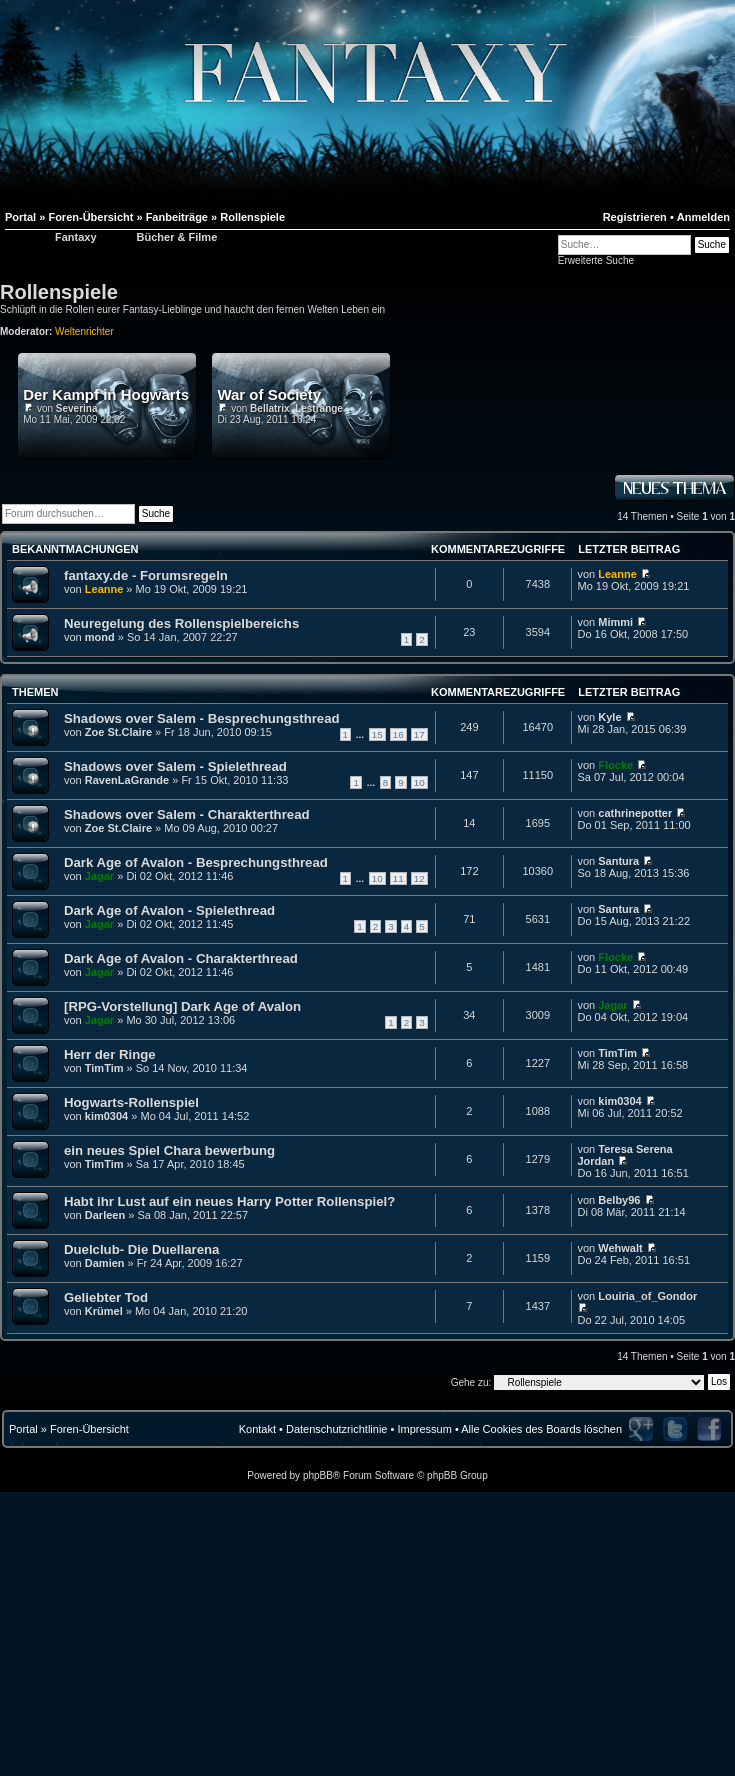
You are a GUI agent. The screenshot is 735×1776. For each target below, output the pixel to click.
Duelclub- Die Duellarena (141, 1249)
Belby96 (619, 1200)
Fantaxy (76, 237)
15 (377, 734)
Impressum (424, 1429)
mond (100, 637)
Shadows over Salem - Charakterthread (187, 814)
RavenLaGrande (127, 780)
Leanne (104, 589)
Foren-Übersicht (89, 1429)
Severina (77, 408)
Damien (105, 1263)
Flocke (615, 765)
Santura (618, 861)
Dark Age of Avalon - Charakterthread (181, 958)
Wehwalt (620, 1248)
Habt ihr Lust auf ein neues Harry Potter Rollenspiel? (229, 1201)
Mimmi (615, 622)
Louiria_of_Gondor (647, 1296)
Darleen (105, 1215)
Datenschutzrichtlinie (337, 1429)
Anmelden (703, 217)
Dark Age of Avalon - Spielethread (169, 910)
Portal (23, 1429)
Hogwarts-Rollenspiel (131, 1102)
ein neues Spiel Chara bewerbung (169, 1150)
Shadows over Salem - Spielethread (175, 766)
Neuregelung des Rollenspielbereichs (181, 623)
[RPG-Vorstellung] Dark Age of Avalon (182, 1006)
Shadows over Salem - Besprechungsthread (202, 718)
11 (398, 878)
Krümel (104, 1311)
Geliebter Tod (106, 1297)
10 (419, 782)
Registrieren (635, 217)
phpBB (318, 1475)
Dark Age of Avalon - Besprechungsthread (196, 862)
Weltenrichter (84, 331)
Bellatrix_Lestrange (296, 408)
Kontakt (257, 1429)
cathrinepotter (635, 813)
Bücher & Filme (177, 237)
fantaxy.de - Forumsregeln (146, 575)
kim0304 (106, 1116)
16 (398, 734)
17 (419, 734)
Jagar (99, 876)
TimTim (104, 1068)
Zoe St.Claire (118, 732)
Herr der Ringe (110, 1054)
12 (419, 878)
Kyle (609, 717)
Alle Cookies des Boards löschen (541, 1429)
